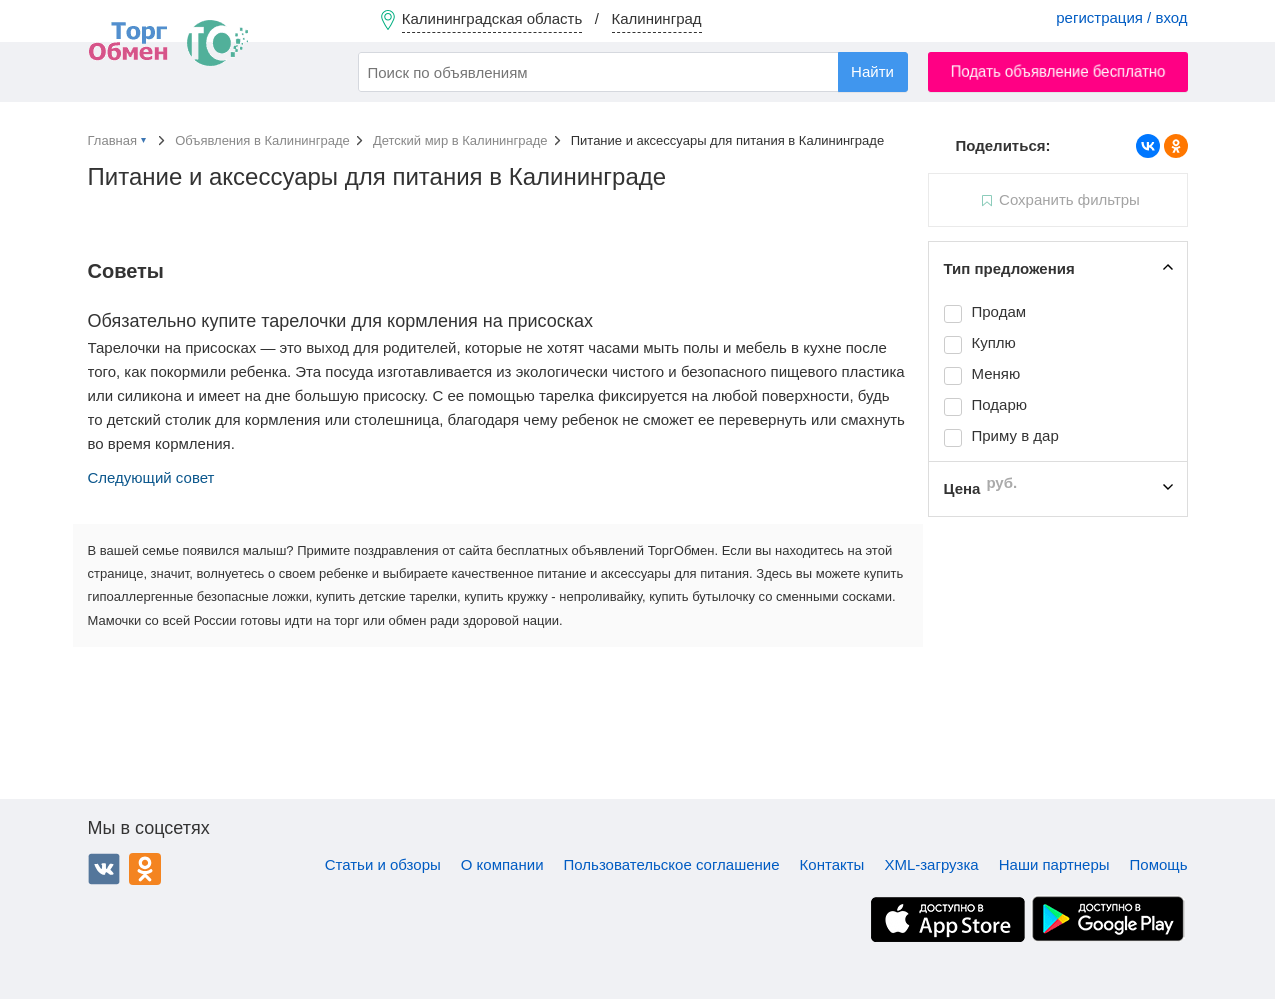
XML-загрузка (931, 864)
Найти (872, 71)
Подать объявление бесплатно (1057, 71)
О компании (502, 864)
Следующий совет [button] (151, 477)
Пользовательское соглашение (672, 864)
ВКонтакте (104, 869)
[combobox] (633, 72)
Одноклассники (145, 869)
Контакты (832, 864)
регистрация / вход (1121, 17)
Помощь (1159, 864)
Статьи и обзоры (383, 864)
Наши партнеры (1054, 864)
